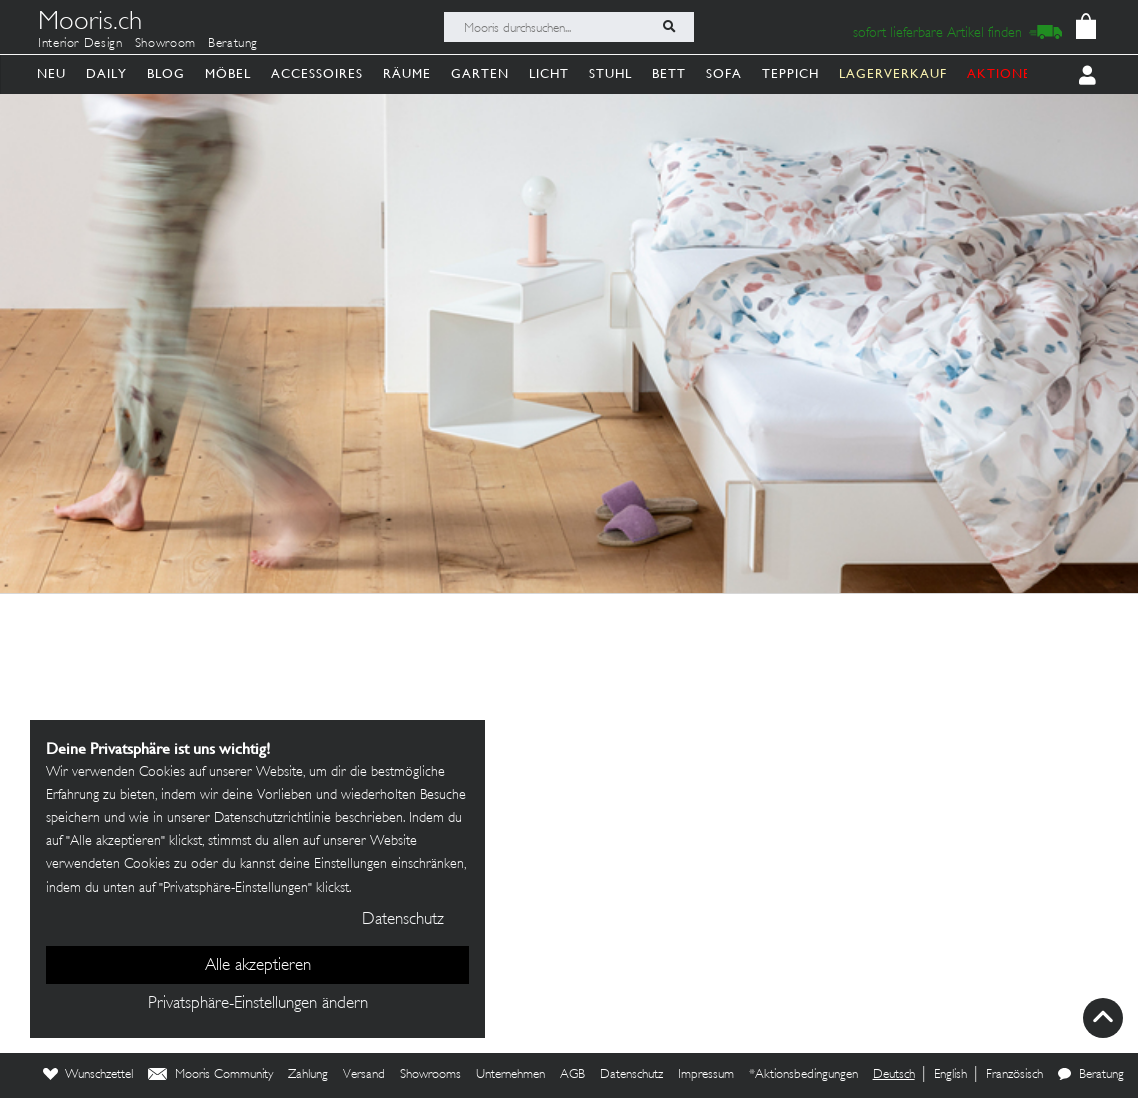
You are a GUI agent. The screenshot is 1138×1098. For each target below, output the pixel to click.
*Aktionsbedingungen (803, 1075)
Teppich (790, 73)
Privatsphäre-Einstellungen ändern (258, 1004)
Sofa (724, 73)
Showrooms (430, 1075)
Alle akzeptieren (258, 966)
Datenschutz (631, 1075)
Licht (549, 73)
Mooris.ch (90, 24)
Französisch (1014, 1075)
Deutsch (894, 1075)
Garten (480, 73)
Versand (364, 1075)
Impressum (706, 1075)
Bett (669, 73)
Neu (51, 73)
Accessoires (317, 73)
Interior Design (80, 44)
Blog (166, 73)
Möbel (228, 73)
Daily (106, 73)
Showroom (165, 44)
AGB (572, 1075)
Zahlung (308, 1075)
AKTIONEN (1004, 73)
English (950, 1075)
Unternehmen (510, 1075)
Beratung (233, 44)
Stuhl (610, 73)
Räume (407, 73)
